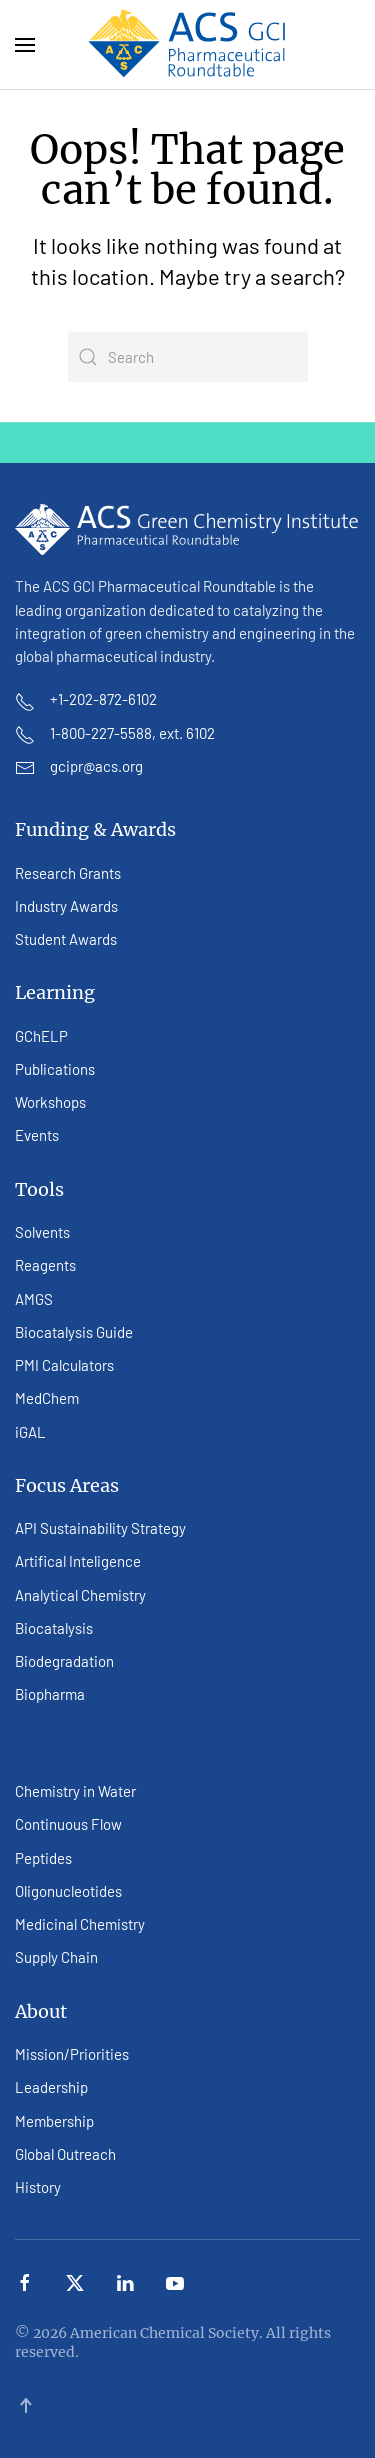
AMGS (34, 1299)
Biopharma (50, 1694)
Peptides (43, 1858)
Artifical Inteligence (78, 1561)
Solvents (42, 1232)
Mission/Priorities (72, 2054)
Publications (55, 1069)
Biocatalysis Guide (74, 1332)
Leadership (51, 2087)
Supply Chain (56, 1957)
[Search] (188, 357)
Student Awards (66, 939)
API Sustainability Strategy (100, 1528)
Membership (54, 2121)
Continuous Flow (68, 1824)
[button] (25, 45)
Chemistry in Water (75, 1791)
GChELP (41, 1036)
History (38, 2187)
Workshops (50, 1102)
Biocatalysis (54, 1628)
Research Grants (68, 873)
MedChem (47, 1398)
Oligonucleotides (68, 1891)
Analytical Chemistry (80, 1595)
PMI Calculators (64, 1365)
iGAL (30, 1432)
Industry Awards (66, 906)
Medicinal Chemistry (80, 1924)
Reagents (45, 1265)
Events (37, 1135)
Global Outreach (65, 2154)
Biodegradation (64, 1661)
